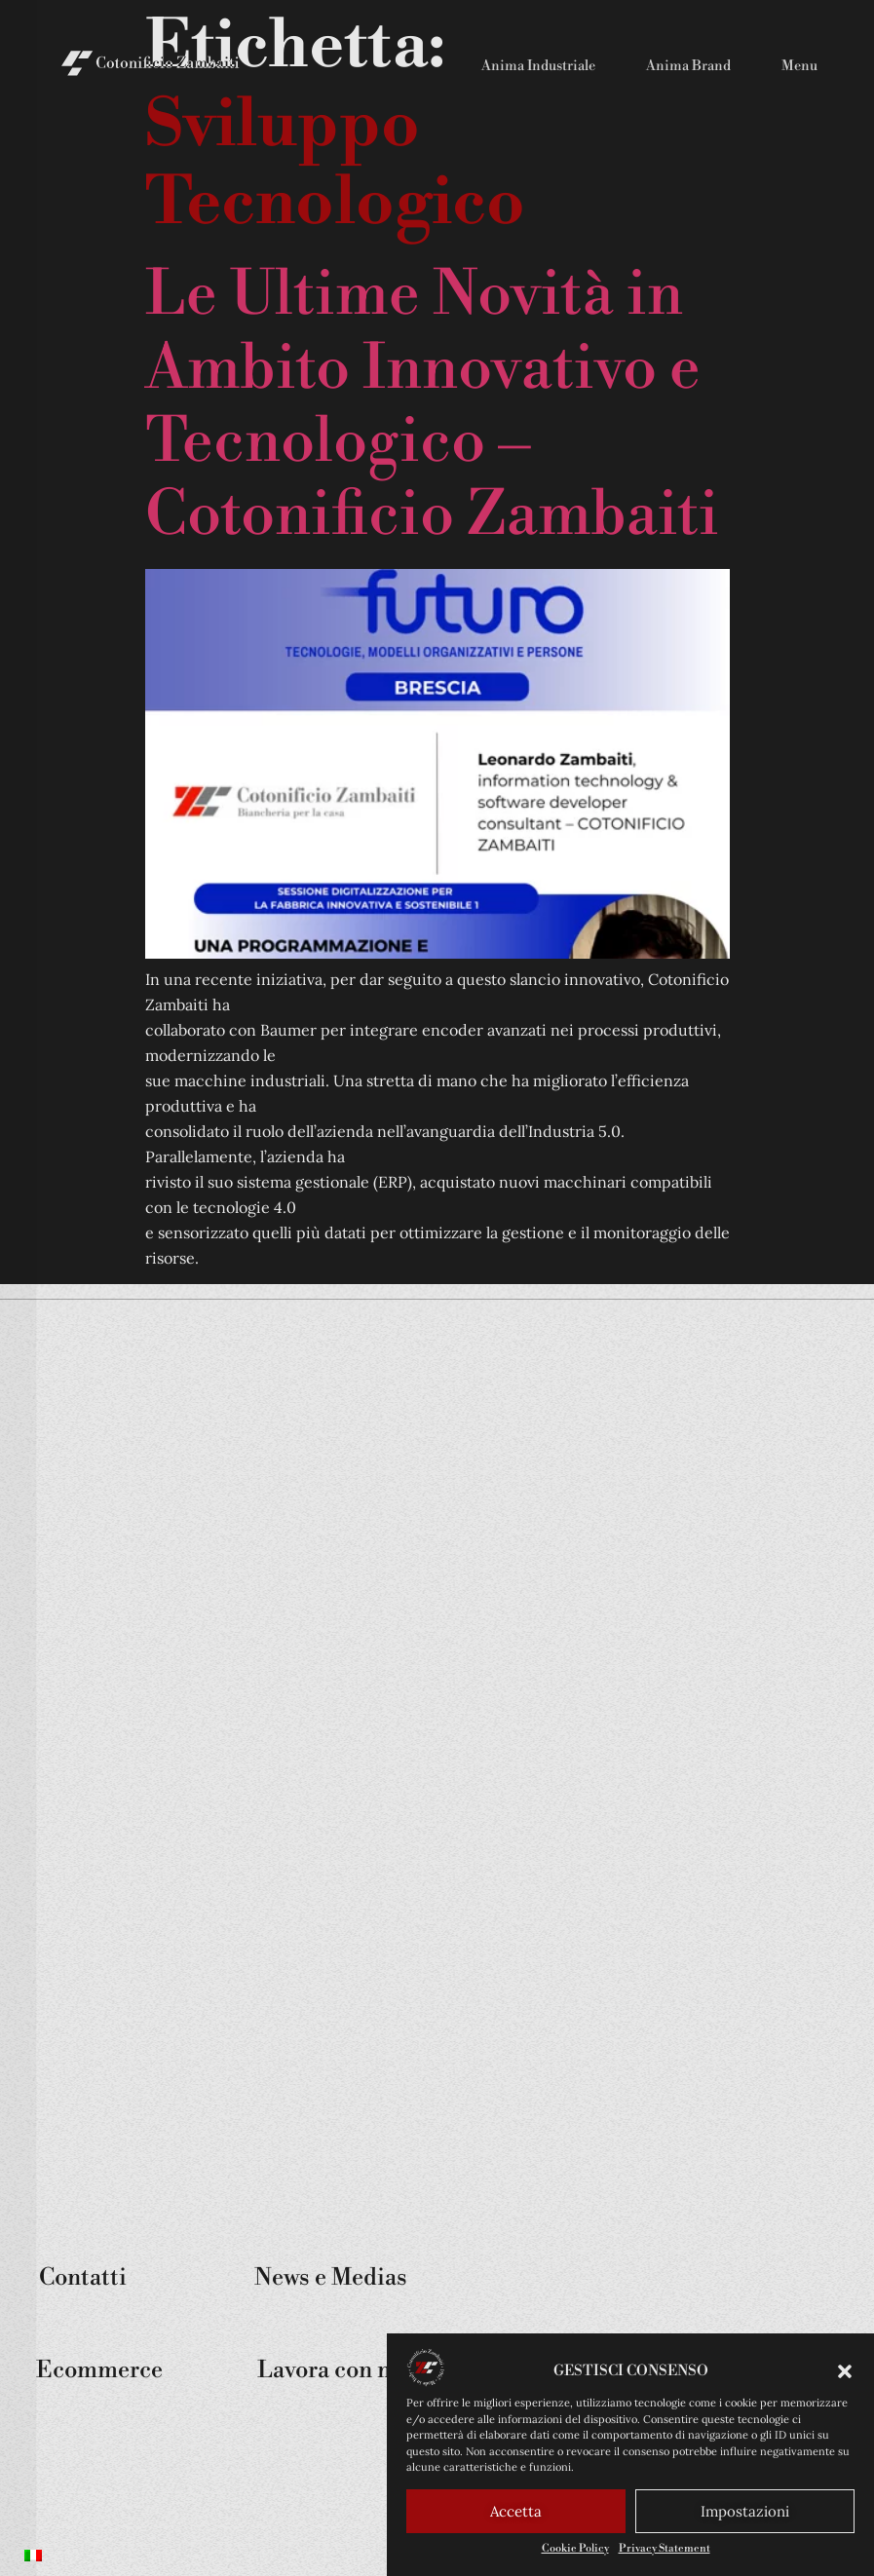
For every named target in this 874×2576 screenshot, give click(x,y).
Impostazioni (745, 2514)
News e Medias (330, 2277)
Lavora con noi (334, 2370)
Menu (799, 66)
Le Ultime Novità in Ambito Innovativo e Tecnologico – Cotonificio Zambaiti (432, 405)
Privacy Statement (664, 2551)
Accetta (516, 2514)
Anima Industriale (538, 66)
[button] (845, 2374)
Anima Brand (688, 66)
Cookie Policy (575, 2551)
